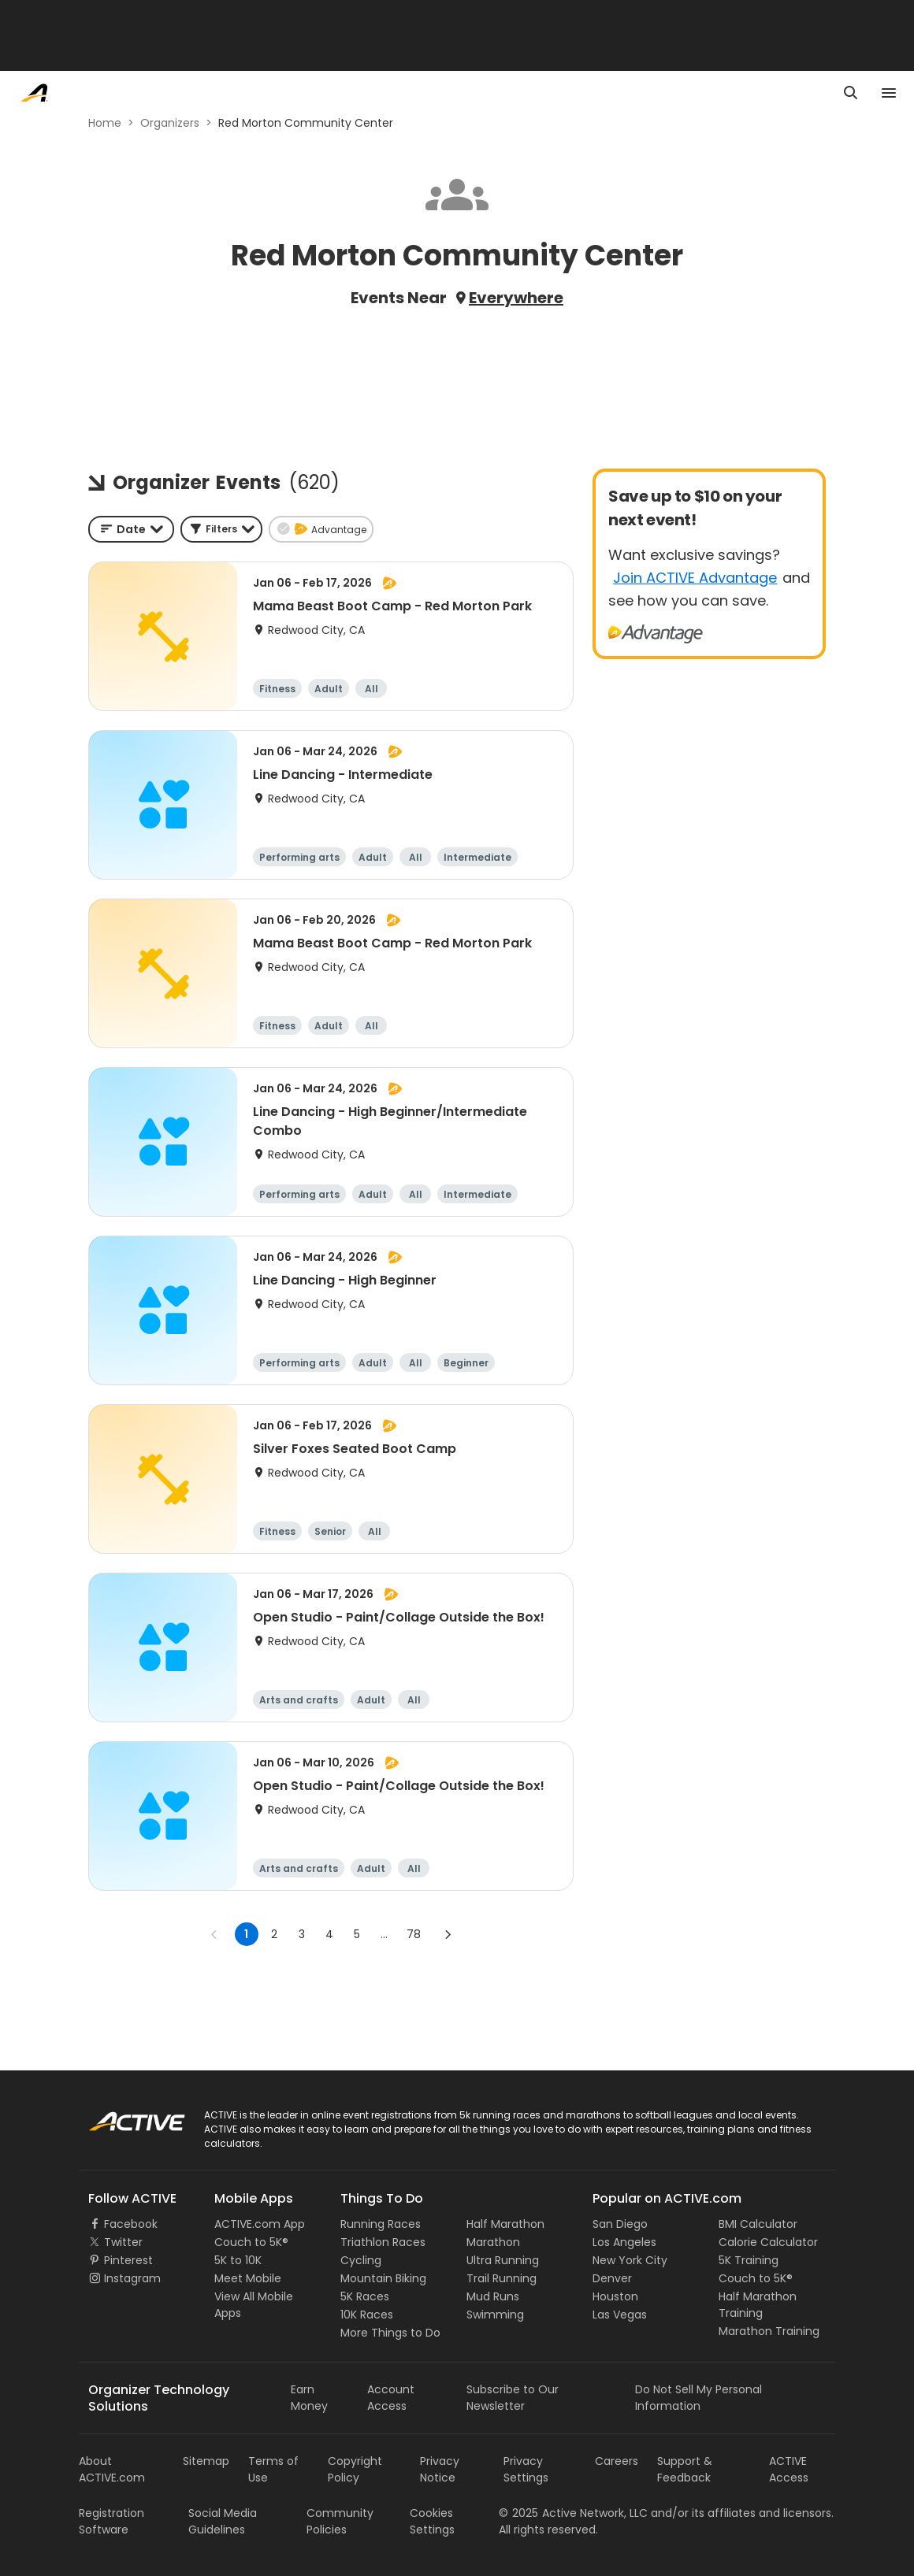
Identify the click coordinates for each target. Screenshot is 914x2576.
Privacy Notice (439, 2469)
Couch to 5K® (251, 2242)
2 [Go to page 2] (274, 1934)
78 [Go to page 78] (414, 1934)
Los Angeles (624, 2242)
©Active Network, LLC (573, 2513)
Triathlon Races (382, 2242)
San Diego (620, 2224)
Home (104, 123)
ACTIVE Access (788, 2469)
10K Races (366, 2314)
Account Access (390, 2397)
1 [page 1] (246, 1934)
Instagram (132, 2278)
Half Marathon (505, 2224)
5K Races (364, 2296)
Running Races (380, 2224)
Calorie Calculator (768, 2242)
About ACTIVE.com (112, 2469)
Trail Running (501, 2278)
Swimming (495, 2314)
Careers (616, 2461)
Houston (615, 2296)
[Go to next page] (447, 1934)
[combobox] (131, 529)
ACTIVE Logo (121, 2116)
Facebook (131, 2224)
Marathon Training (769, 2331)
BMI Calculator (758, 2224)
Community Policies (340, 2521)
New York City (630, 2260)
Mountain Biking (383, 2278)
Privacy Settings (525, 2469)
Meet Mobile (247, 2278)
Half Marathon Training (758, 2305)
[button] (221, 529)
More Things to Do (390, 2333)
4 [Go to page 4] (329, 1934)
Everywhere (516, 298)
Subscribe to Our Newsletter (512, 2397)
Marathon (493, 2242)
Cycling (360, 2260)
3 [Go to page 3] (302, 1934)
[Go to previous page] (214, 1934)
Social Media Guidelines (222, 2521)
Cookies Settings (432, 2521)
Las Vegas (620, 2314)
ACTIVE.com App (259, 2224)
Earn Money (309, 2397)
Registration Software (111, 2521)
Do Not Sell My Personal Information (698, 2397)
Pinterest (128, 2260)
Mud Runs (492, 2296)
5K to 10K (238, 2260)
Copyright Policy (355, 2469)
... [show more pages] (384, 1934)
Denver (612, 2278)
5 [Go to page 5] (357, 1934)
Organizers (169, 123)
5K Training (748, 2260)
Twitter (123, 2242)
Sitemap (206, 2461)
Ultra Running (502, 2260)
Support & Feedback (684, 2469)
